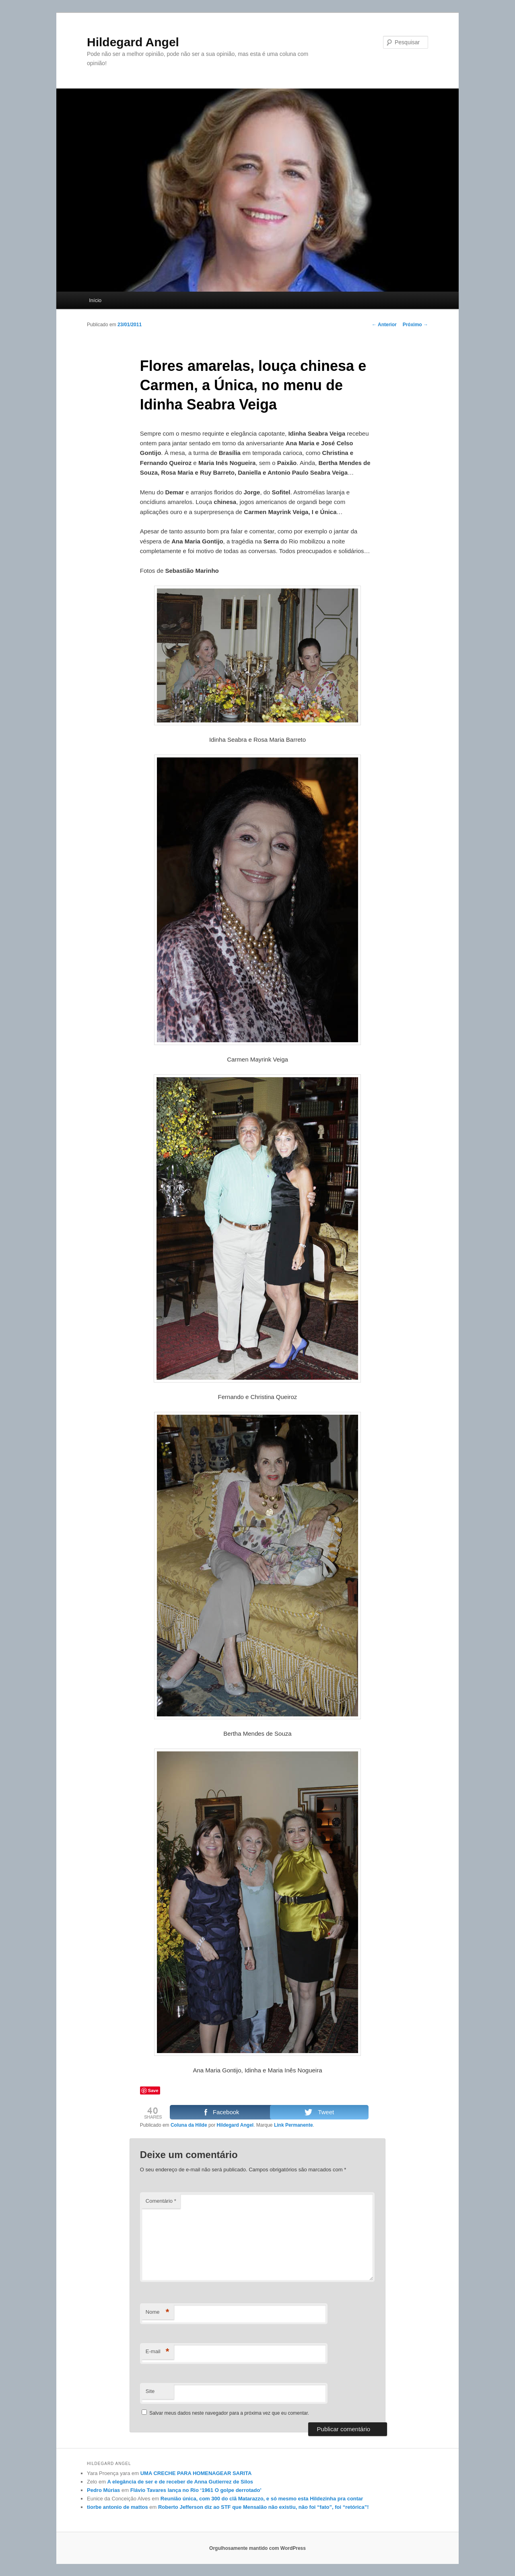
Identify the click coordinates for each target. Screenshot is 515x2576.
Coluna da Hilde (189, 2125)
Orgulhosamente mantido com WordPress (257, 2548)
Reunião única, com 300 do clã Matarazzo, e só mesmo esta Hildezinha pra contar (262, 2499)
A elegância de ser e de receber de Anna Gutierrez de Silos (180, 2482)
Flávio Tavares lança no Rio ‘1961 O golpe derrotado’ (196, 2490)
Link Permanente (293, 2125)
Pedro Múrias (103, 2490)
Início (95, 300)
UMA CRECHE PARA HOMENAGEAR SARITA (196, 2473)
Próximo (415, 324)
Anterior (384, 324)
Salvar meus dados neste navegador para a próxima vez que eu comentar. (229, 2413)
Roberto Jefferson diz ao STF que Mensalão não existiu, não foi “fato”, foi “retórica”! (263, 2507)
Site (150, 2391)
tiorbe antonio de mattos (117, 2507)
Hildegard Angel (133, 42)
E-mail (157, 2352)
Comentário (161, 2201)
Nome (157, 2312)
